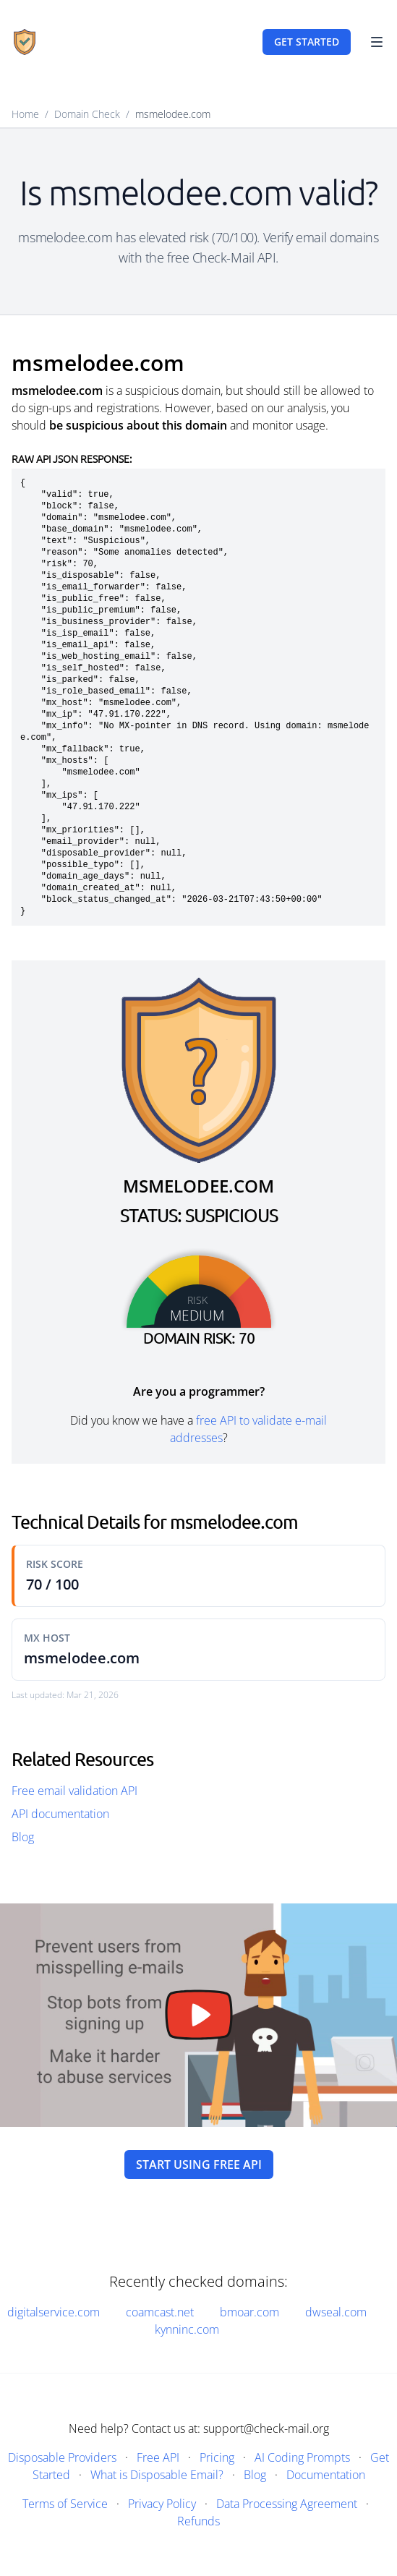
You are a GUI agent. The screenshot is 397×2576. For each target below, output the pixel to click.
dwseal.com (336, 2312)
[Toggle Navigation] (376, 42)
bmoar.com (249, 2312)
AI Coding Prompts (302, 2457)
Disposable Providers (62, 2457)
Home (25, 114)
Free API (158, 2457)
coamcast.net (160, 2312)
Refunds (198, 2521)
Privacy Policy (162, 2504)
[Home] (25, 42)
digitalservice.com (53, 2312)
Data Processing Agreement (286, 2504)
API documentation (60, 1814)
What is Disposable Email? (156, 2475)
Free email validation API (74, 1791)
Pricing (217, 2457)
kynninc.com (187, 2329)
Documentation (325, 2475)
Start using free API (199, 2164)
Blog (23, 1837)
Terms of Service (65, 2504)
